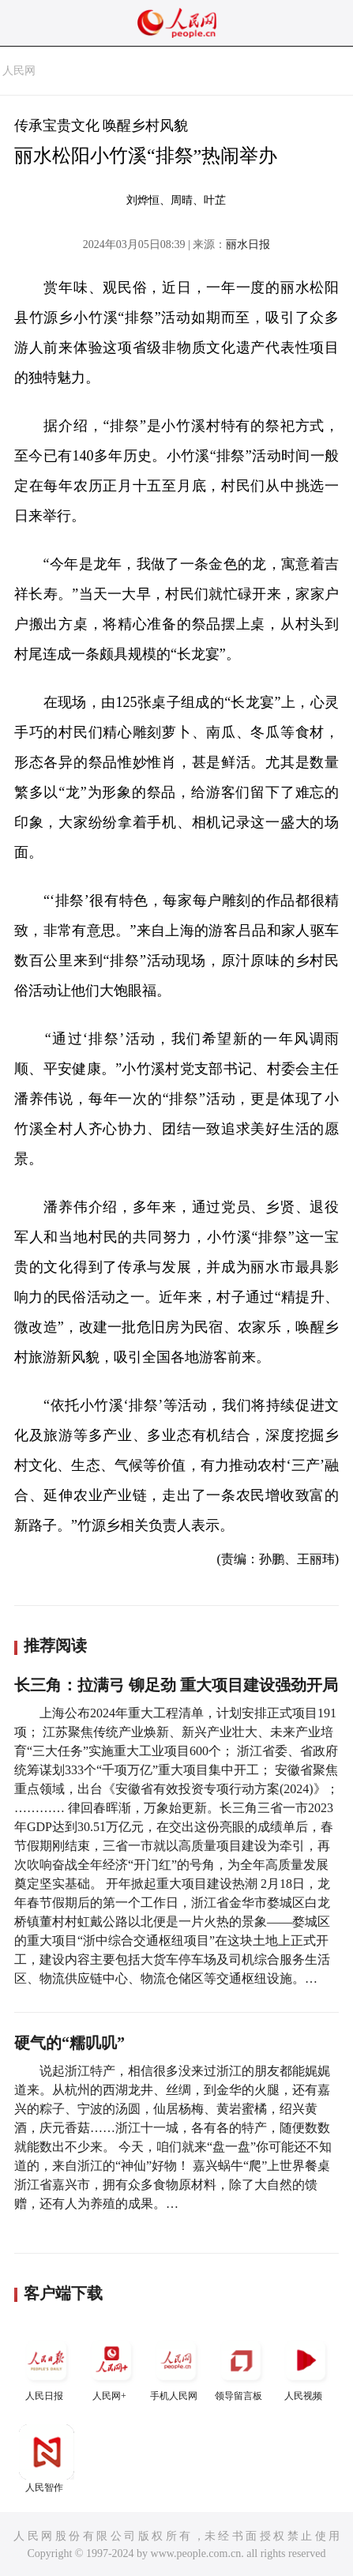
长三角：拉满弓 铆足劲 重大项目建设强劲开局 (176, 1685)
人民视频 (305, 2367)
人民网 (19, 71)
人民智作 (46, 2458)
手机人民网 (176, 2367)
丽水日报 (248, 244)
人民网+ (111, 2367)
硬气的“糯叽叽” (69, 2042)
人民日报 (46, 2367)
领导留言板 (241, 2367)
